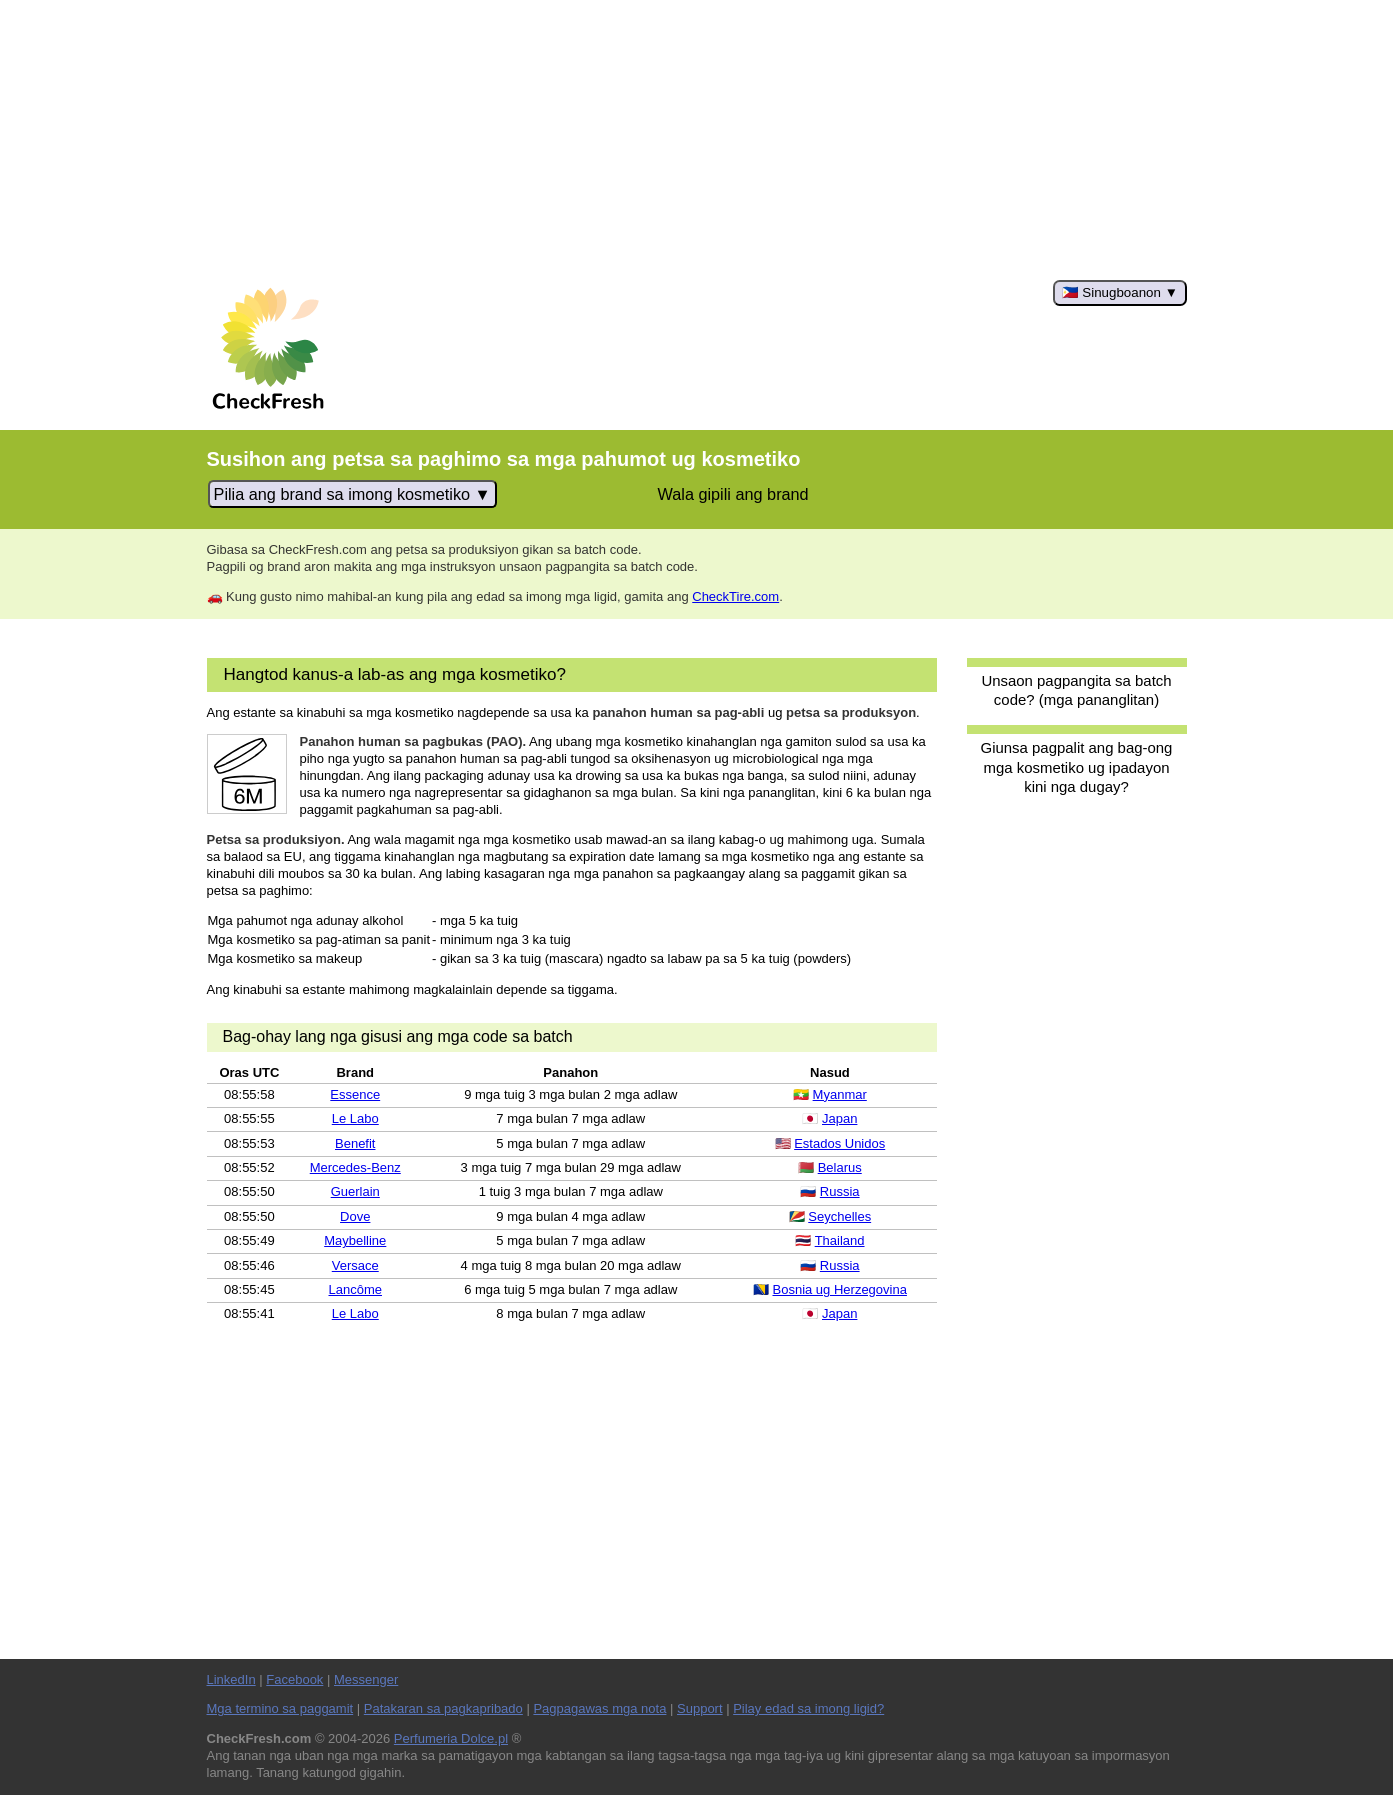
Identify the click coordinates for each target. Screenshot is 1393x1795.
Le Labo (355, 1118)
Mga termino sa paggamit (280, 1708)
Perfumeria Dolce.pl (451, 1738)
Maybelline (355, 1240)
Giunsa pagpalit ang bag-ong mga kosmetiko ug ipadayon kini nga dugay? (1077, 767)
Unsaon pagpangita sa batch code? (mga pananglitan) (1076, 690)
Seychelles (839, 1216)
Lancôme (355, 1289)
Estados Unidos (839, 1143)
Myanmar (840, 1094)
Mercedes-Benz (355, 1167)
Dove (355, 1216)
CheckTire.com (735, 596)
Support (700, 1708)
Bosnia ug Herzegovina (840, 1289)
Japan (839, 1118)
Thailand (840, 1240)
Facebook (294, 1679)
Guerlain (355, 1191)
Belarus (840, 1167)
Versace (355, 1265)
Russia (840, 1191)
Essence (355, 1094)
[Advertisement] (697, 140)
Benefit (355, 1143)
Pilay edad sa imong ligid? (808, 1708)
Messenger (366, 1679)
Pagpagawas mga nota (599, 1708)
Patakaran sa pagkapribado (443, 1708)
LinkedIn (231, 1679)
